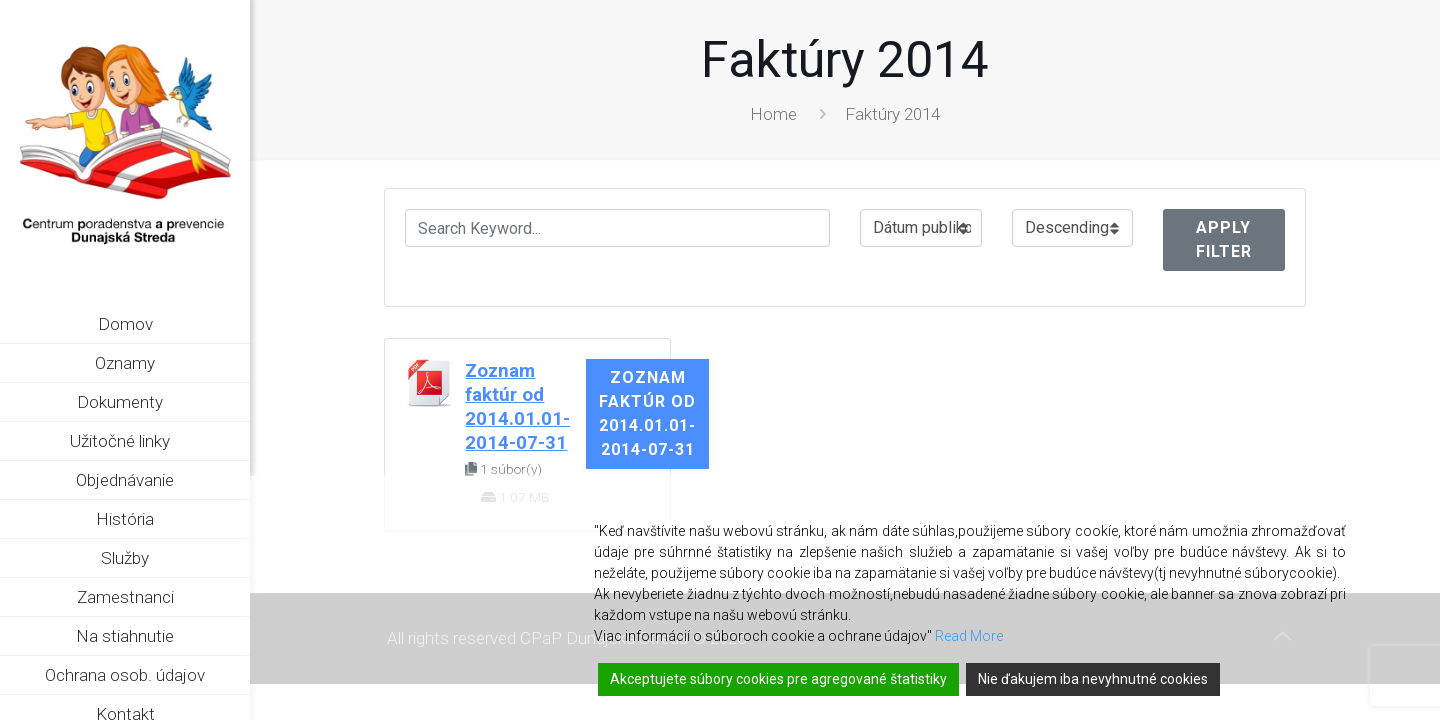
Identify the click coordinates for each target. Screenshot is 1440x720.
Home (773, 114)
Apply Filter (1224, 239)
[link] (235, 403)
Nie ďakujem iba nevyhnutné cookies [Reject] (1093, 679)
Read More (969, 636)
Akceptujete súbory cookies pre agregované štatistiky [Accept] (778, 679)
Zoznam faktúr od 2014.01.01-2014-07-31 (647, 413)
